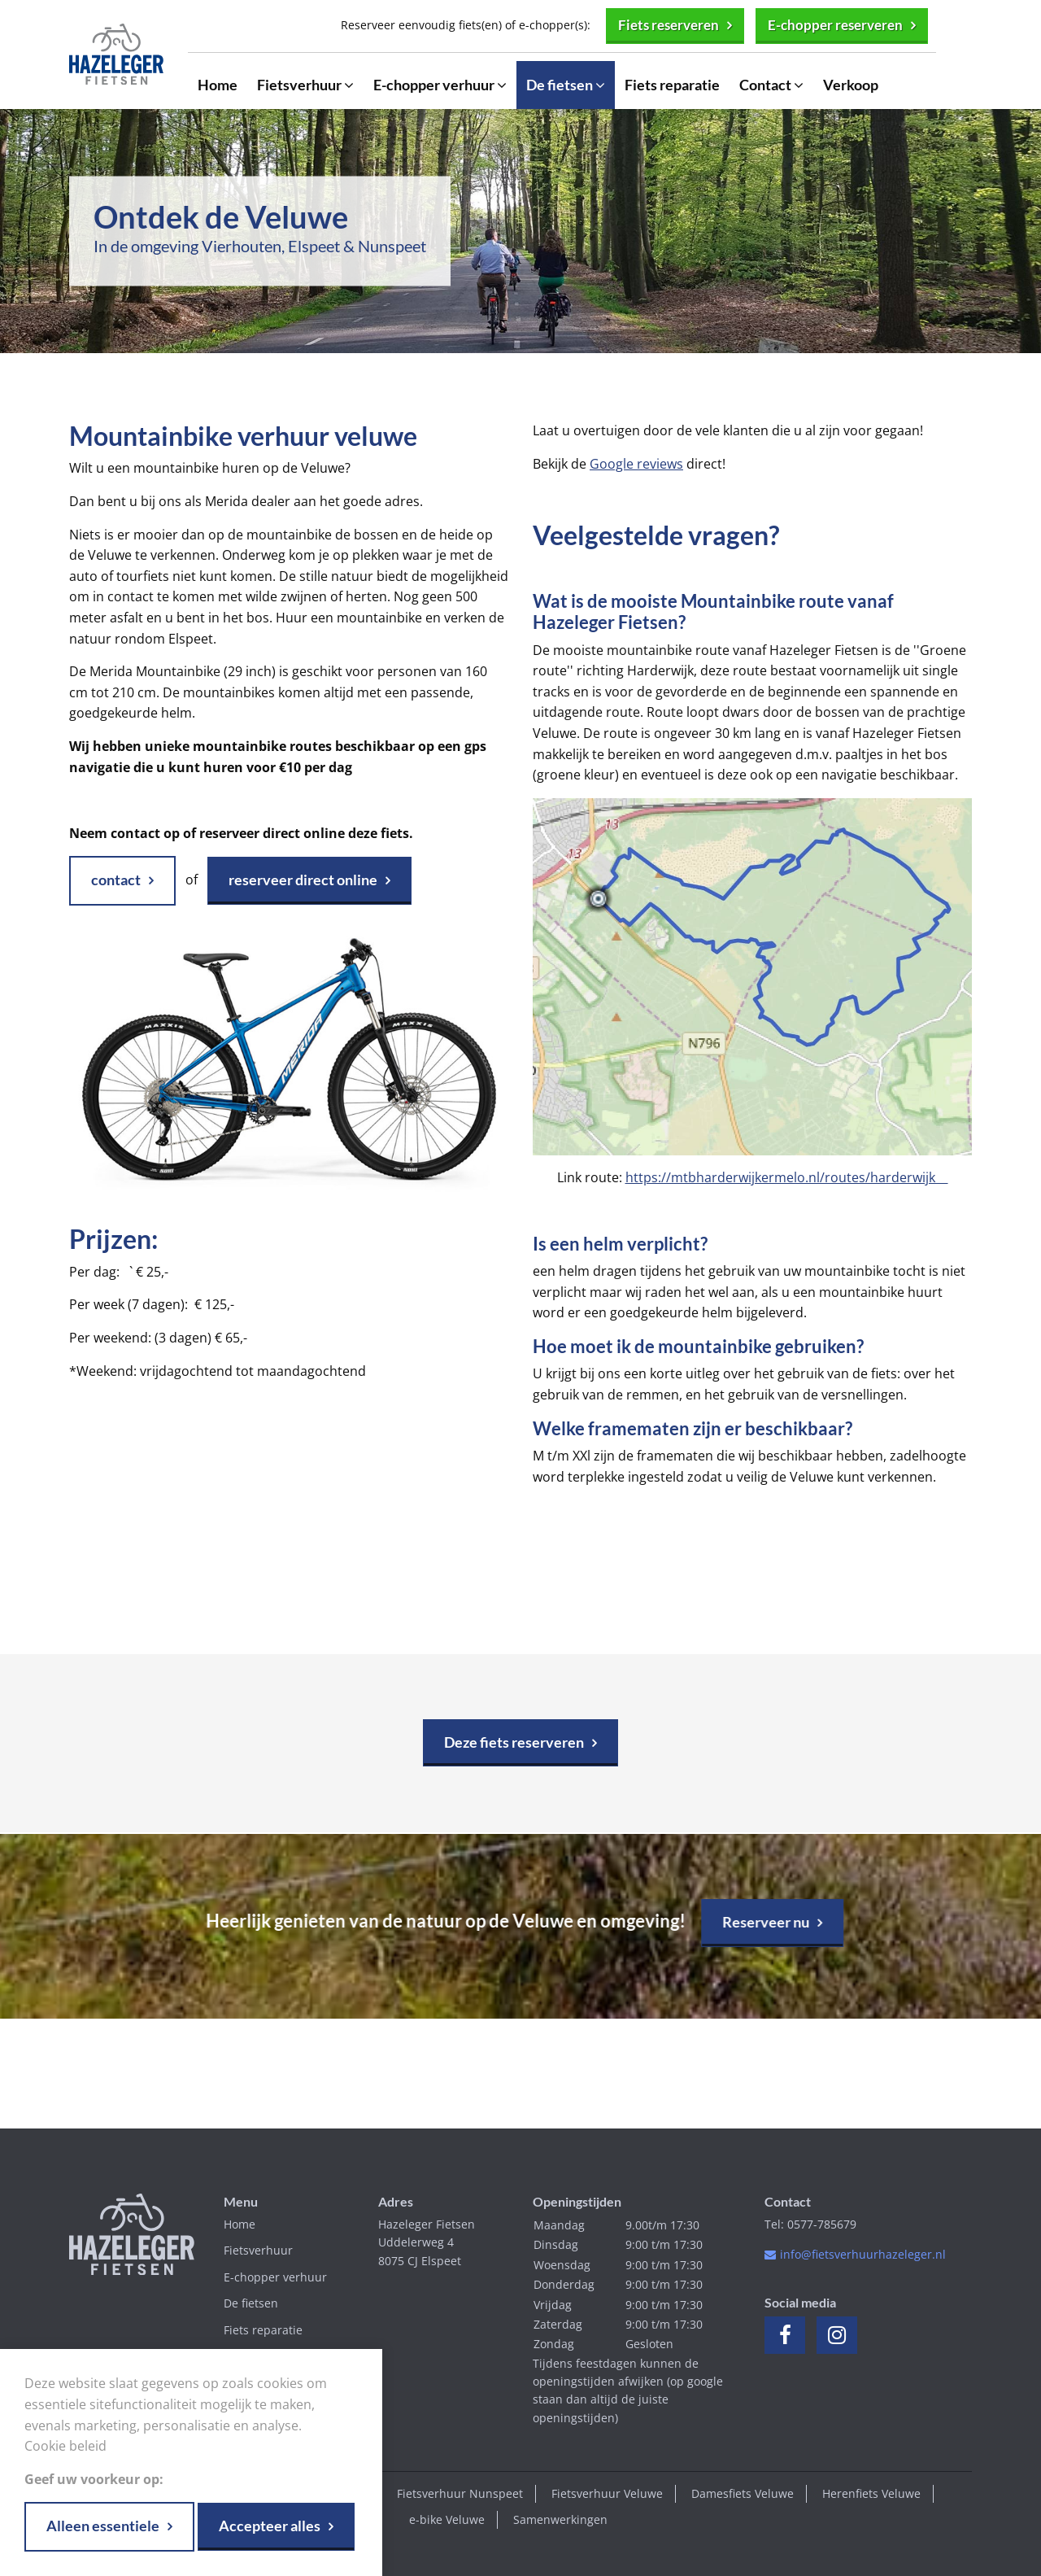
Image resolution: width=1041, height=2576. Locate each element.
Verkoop (850, 86)
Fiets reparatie (672, 86)
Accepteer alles (269, 2526)
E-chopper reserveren (831, 25)
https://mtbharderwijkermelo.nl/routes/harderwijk (786, 1177)
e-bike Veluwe (447, 2519)
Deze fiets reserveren (514, 1742)
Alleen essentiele (102, 2526)
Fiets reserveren (656, 25)
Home (217, 86)
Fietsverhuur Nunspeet (460, 2493)
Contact (771, 86)
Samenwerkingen (560, 2519)
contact (116, 880)
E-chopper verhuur (440, 86)
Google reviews (636, 464)
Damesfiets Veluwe (742, 2493)
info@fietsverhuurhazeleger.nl (863, 2254)
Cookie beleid (65, 2446)
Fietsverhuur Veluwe (607, 2493)
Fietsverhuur (305, 86)
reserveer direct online (303, 880)
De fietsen (565, 86)
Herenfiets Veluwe (871, 2493)
